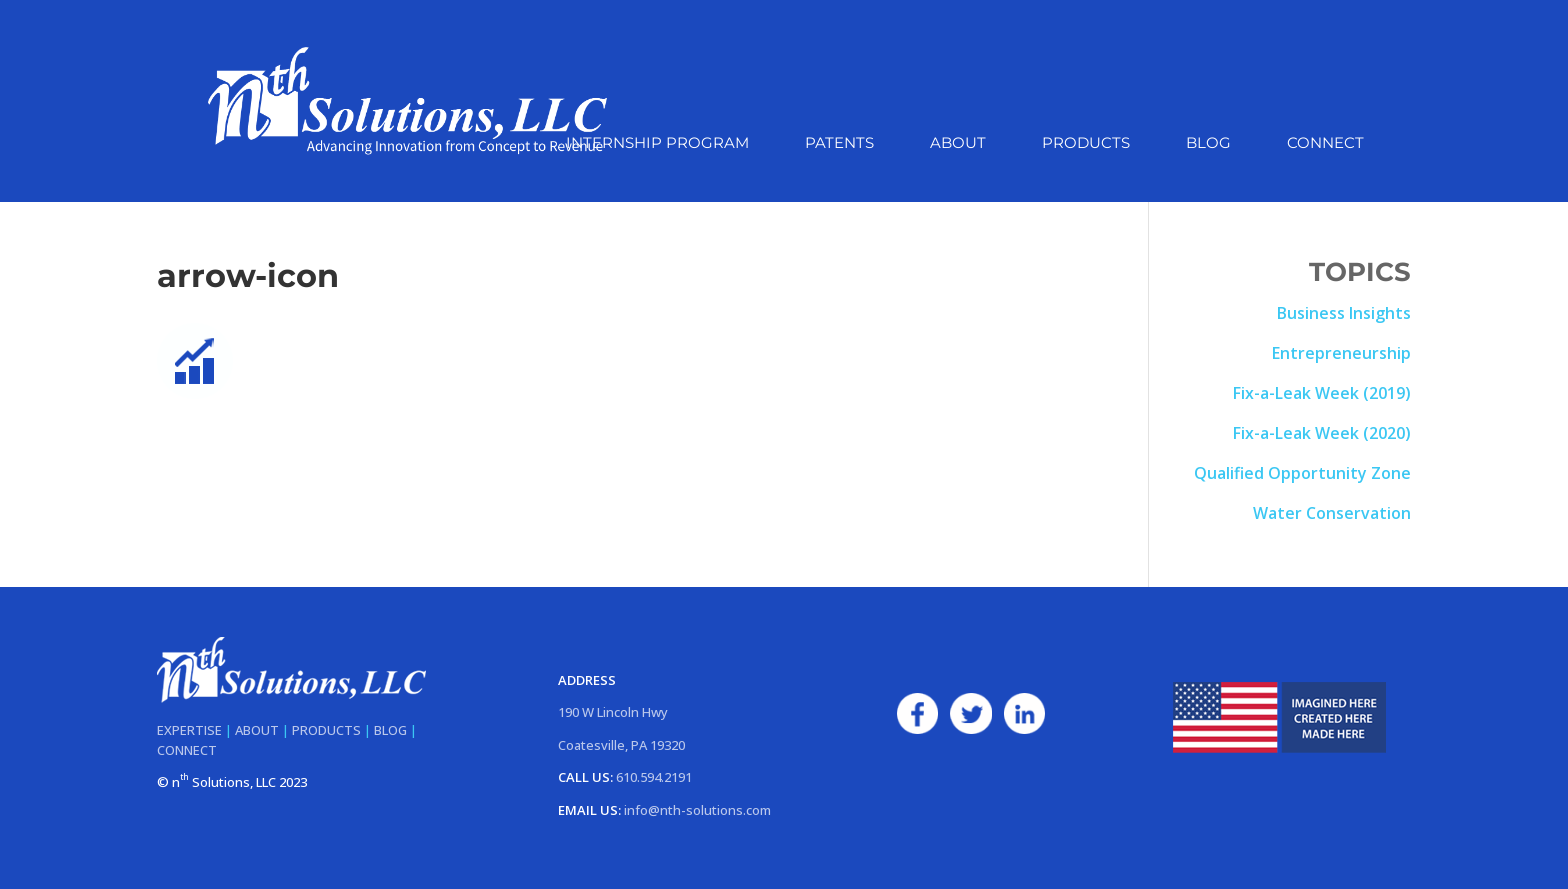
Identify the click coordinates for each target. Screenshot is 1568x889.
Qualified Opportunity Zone (1302, 473)
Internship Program (657, 144)
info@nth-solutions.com (697, 810)
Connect (1325, 144)
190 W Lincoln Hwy (613, 712)
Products (1086, 144)
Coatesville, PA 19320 (621, 745)
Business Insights (1344, 313)
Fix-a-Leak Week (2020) (1322, 433)
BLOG (390, 730)
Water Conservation (1332, 513)
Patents (839, 144)
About (958, 144)
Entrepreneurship (1341, 353)
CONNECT (187, 750)
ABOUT (257, 730)
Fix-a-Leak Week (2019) (1322, 393)
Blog (1208, 144)
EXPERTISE (189, 730)
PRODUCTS (326, 730)
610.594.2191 (654, 777)
